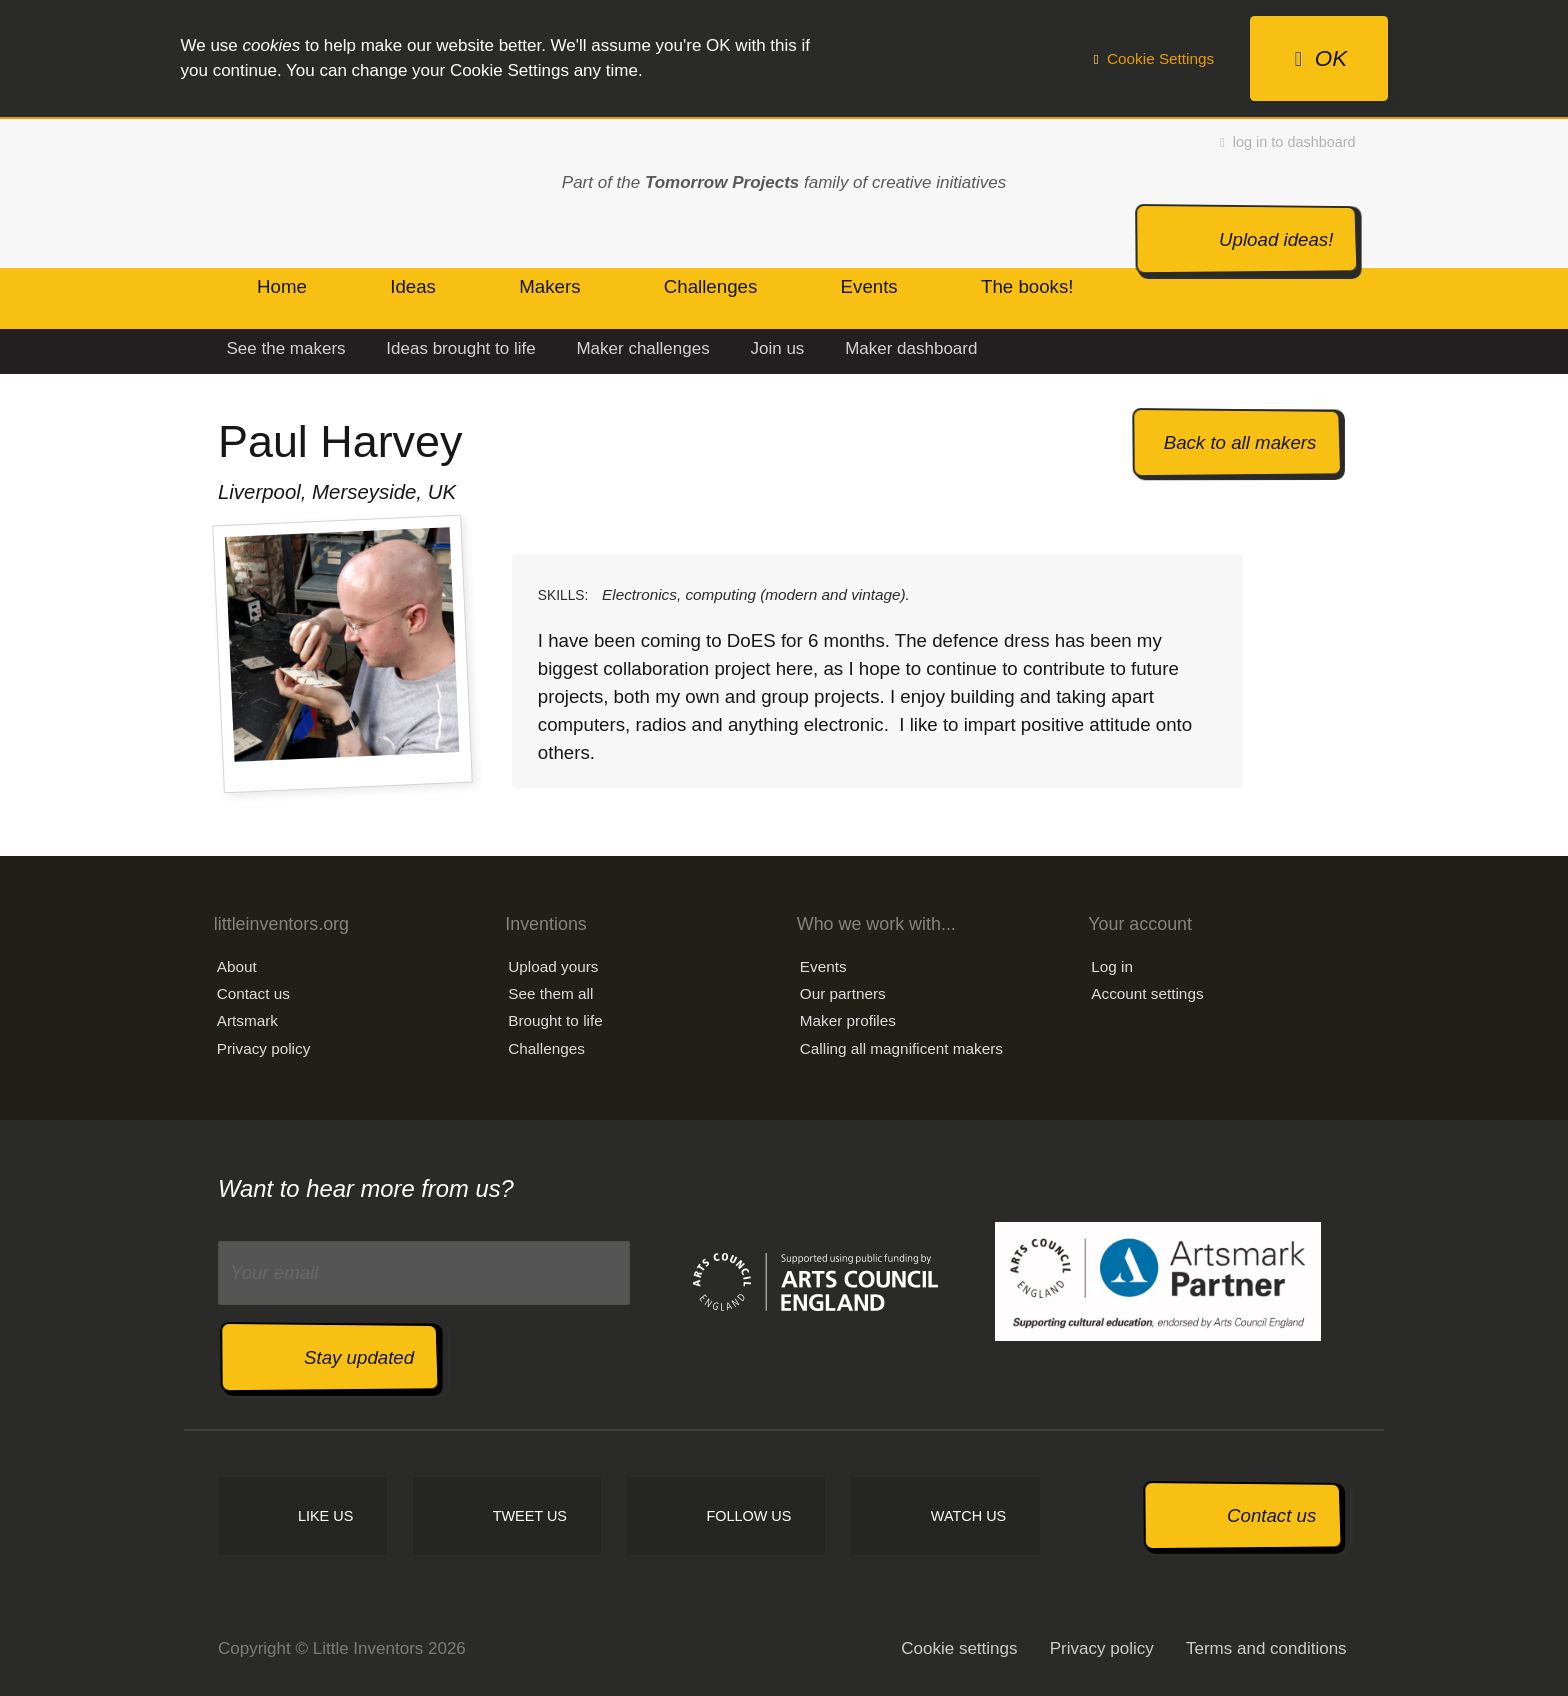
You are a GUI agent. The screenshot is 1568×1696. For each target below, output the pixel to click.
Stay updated (359, 1357)
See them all (550, 993)
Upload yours (553, 966)
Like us (325, 1516)
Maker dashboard (911, 348)
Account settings (1147, 993)
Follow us (748, 1516)
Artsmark (247, 1020)
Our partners (843, 993)
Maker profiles (848, 1020)
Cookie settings (959, 1648)
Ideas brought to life (460, 348)
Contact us (253, 993)
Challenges (546, 1048)
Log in (1112, 966)
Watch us (968, 1516)
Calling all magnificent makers (901, 1048)
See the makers (286, 348)
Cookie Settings (1153, 58)
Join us (777, 348)
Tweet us (530, 1516)
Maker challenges (642, 348)
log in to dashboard (1288, 142)
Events (823, 966)
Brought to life (555, 1020)
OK (1321, 58)
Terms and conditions (1266, 1648)
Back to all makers (1240, 442)
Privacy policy (264, 1048)
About (237, 966)
